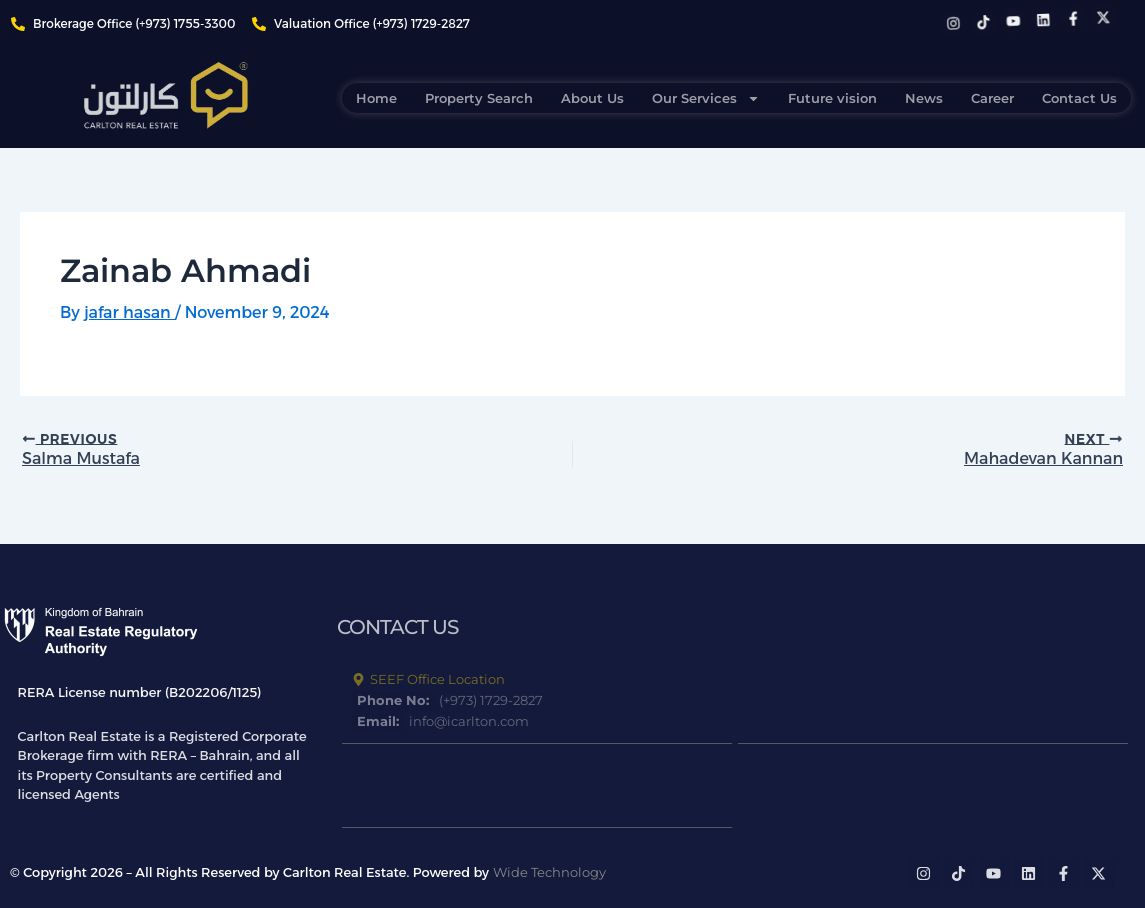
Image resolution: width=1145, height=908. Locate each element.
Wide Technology (549, 872)
